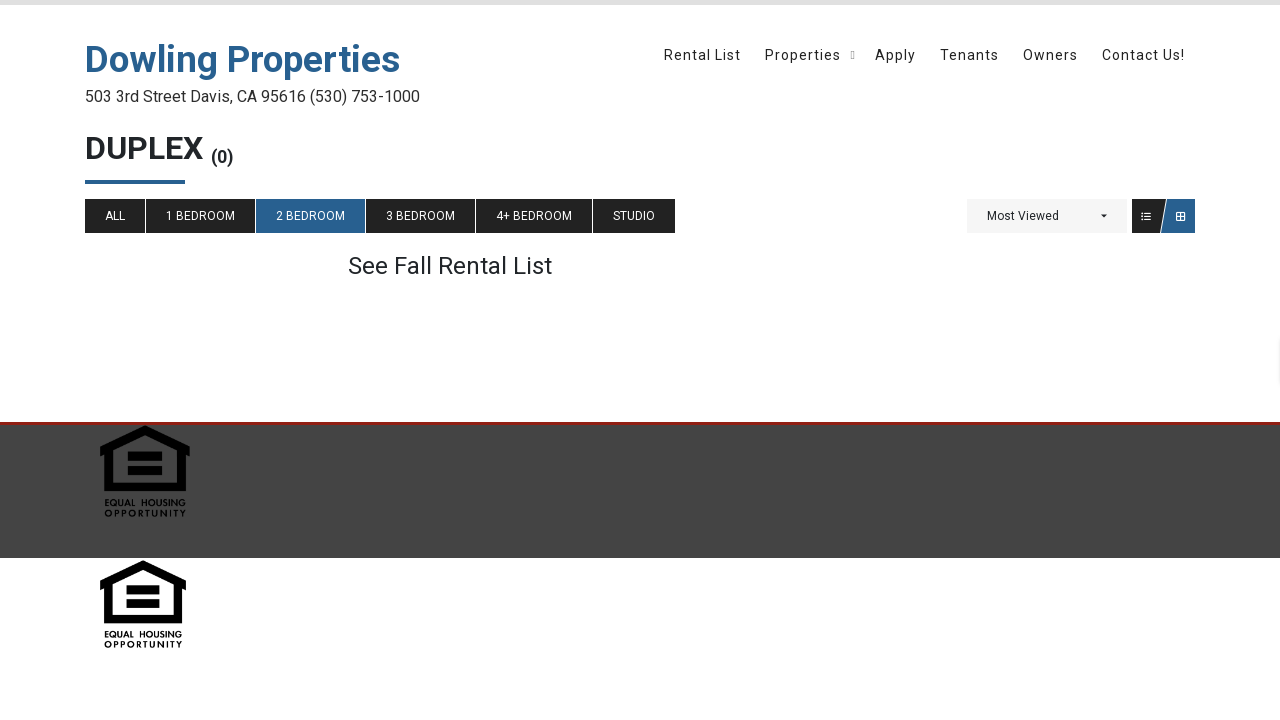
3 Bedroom (420, 216)
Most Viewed (1023, 216)
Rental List (702, 55)
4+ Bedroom (534, 216)
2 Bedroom (310, 216)
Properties (803, 55)
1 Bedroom (200, 216)
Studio (634, 216)
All (115, 216)
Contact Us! (1143, 55)
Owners (1050, 55)
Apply (895, 55)
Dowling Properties (242, 59)
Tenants (969, 55)
